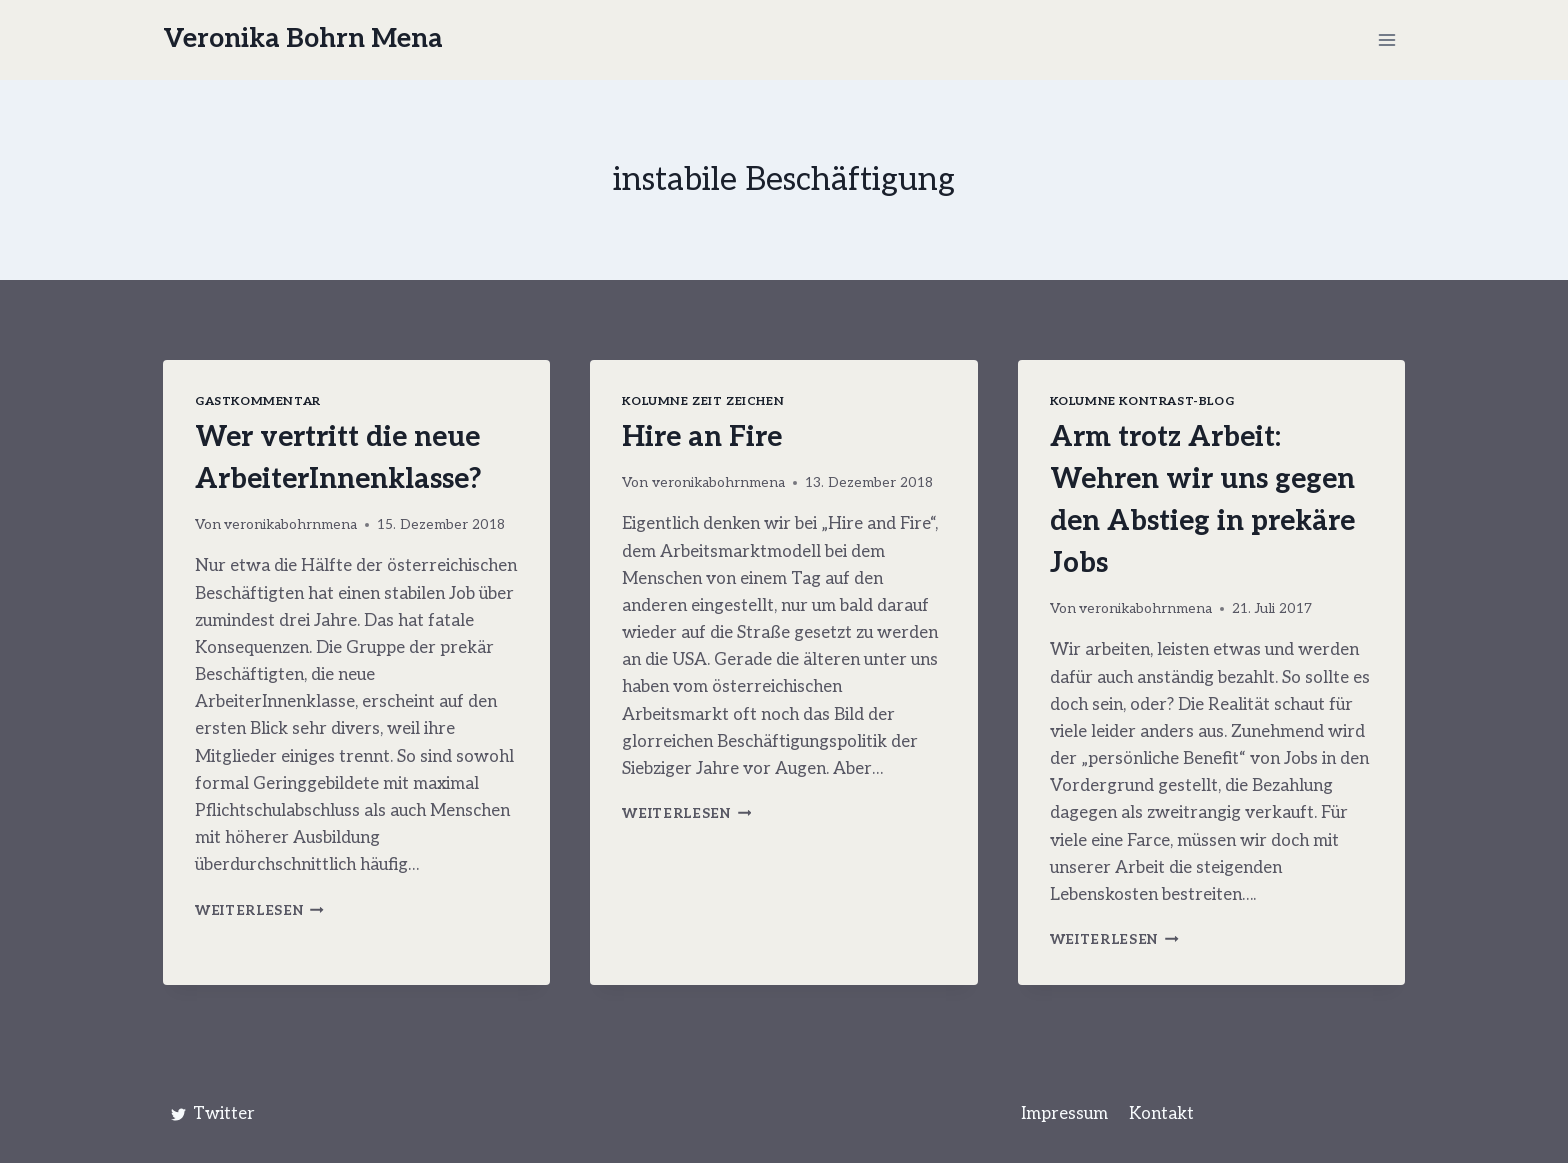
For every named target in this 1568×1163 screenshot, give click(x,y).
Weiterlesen (259, 911)
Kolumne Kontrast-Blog (1142, 401)
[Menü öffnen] (1386, 39)
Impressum (1064, 1114)
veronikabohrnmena (290, 525)
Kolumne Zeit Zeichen (703, 401)
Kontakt (1161, 1114)
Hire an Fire (702, 437)
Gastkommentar (258, 401)
